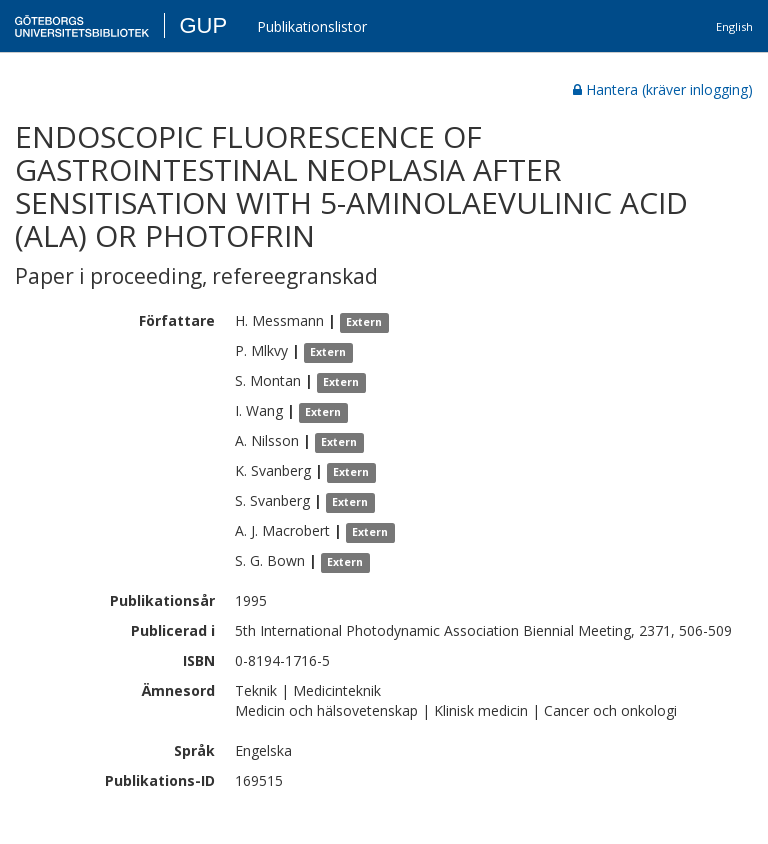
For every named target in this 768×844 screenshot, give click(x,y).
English (734, 26)
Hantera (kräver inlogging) (663, 89)
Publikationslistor (312, 26)
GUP (203, 25)
